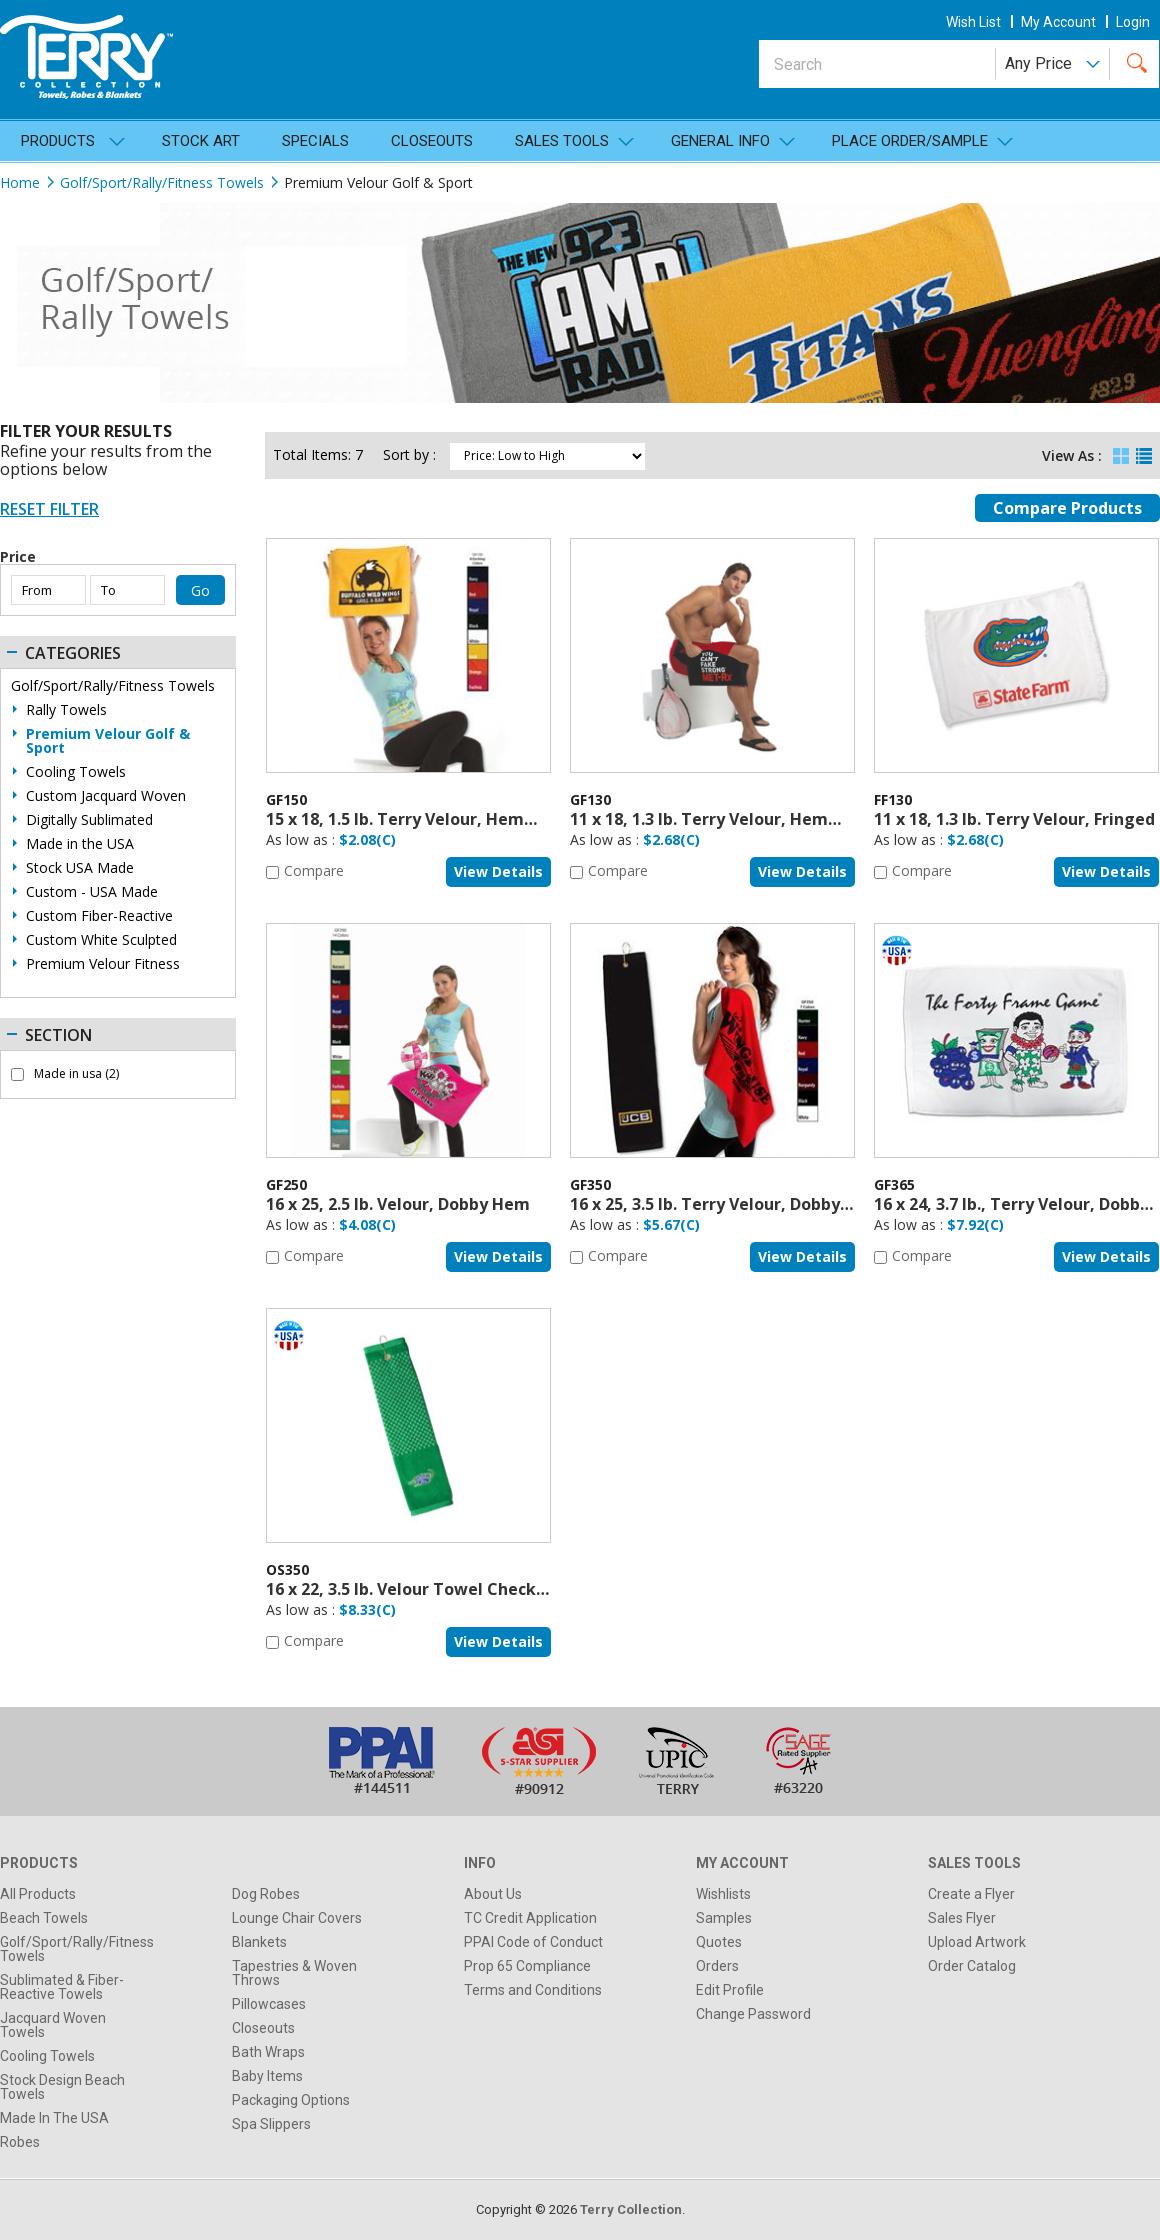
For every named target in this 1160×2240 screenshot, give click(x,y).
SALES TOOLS (562, 141)
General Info (720, 141)
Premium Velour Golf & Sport (108, 741)
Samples (724, 1918)
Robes (20, 2142)
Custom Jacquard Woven (106, 796)
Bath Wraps (268, 2052)
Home (20, 182)
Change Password (753, 2014)
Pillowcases (269, 2004)
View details (498, 871)
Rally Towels (66, 710)
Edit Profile (730, 1990)
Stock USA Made (80, 868)
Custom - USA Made (92, 892)
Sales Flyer (962, 1918)
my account (1058, 22)
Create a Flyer (971, 1894)
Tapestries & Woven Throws (294, 1973)
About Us (493, 1894)
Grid (1121, 451)
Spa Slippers (271, 2124)
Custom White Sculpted (101, 940)
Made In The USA (54, 2118)
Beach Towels (44, 1918)
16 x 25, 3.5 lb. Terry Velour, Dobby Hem (726, 1204)
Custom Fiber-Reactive (99, 916)
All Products (38, 1894)
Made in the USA (80, 844)
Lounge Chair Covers (297, 1918)
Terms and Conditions (533, 1990)
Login (1133, 22)
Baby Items (267, 2076)
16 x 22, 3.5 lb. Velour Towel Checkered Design (449, 1589)
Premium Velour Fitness (103, 964)
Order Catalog (972, 1966)
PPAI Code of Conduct (533, 1942)
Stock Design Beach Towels (62, 2087)
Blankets (259, 1942)
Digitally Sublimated (89, 820)
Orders (717, 1966)
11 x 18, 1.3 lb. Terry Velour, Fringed (1014, 819)
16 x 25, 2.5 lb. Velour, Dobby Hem (398, 1204)
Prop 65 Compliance (527, 1966)
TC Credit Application (530, 1918)
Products (58, 141)
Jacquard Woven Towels (53, 2025)
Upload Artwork (977, 1942)
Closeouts (432, 141)
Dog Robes (266, 1894)
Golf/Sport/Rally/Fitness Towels (162, 182)
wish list (973, 22)
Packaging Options (291, 2100)
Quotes (719, 1942)
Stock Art (201, 141)
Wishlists (723, 1894)
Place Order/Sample (910, 141)
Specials (315, 141)
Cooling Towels (76, 772)
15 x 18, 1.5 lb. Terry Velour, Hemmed (413, 819)
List (1144, 451)
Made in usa (76, 1074)
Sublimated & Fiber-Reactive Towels (62, 1987)
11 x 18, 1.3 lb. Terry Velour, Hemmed (717, 819)
